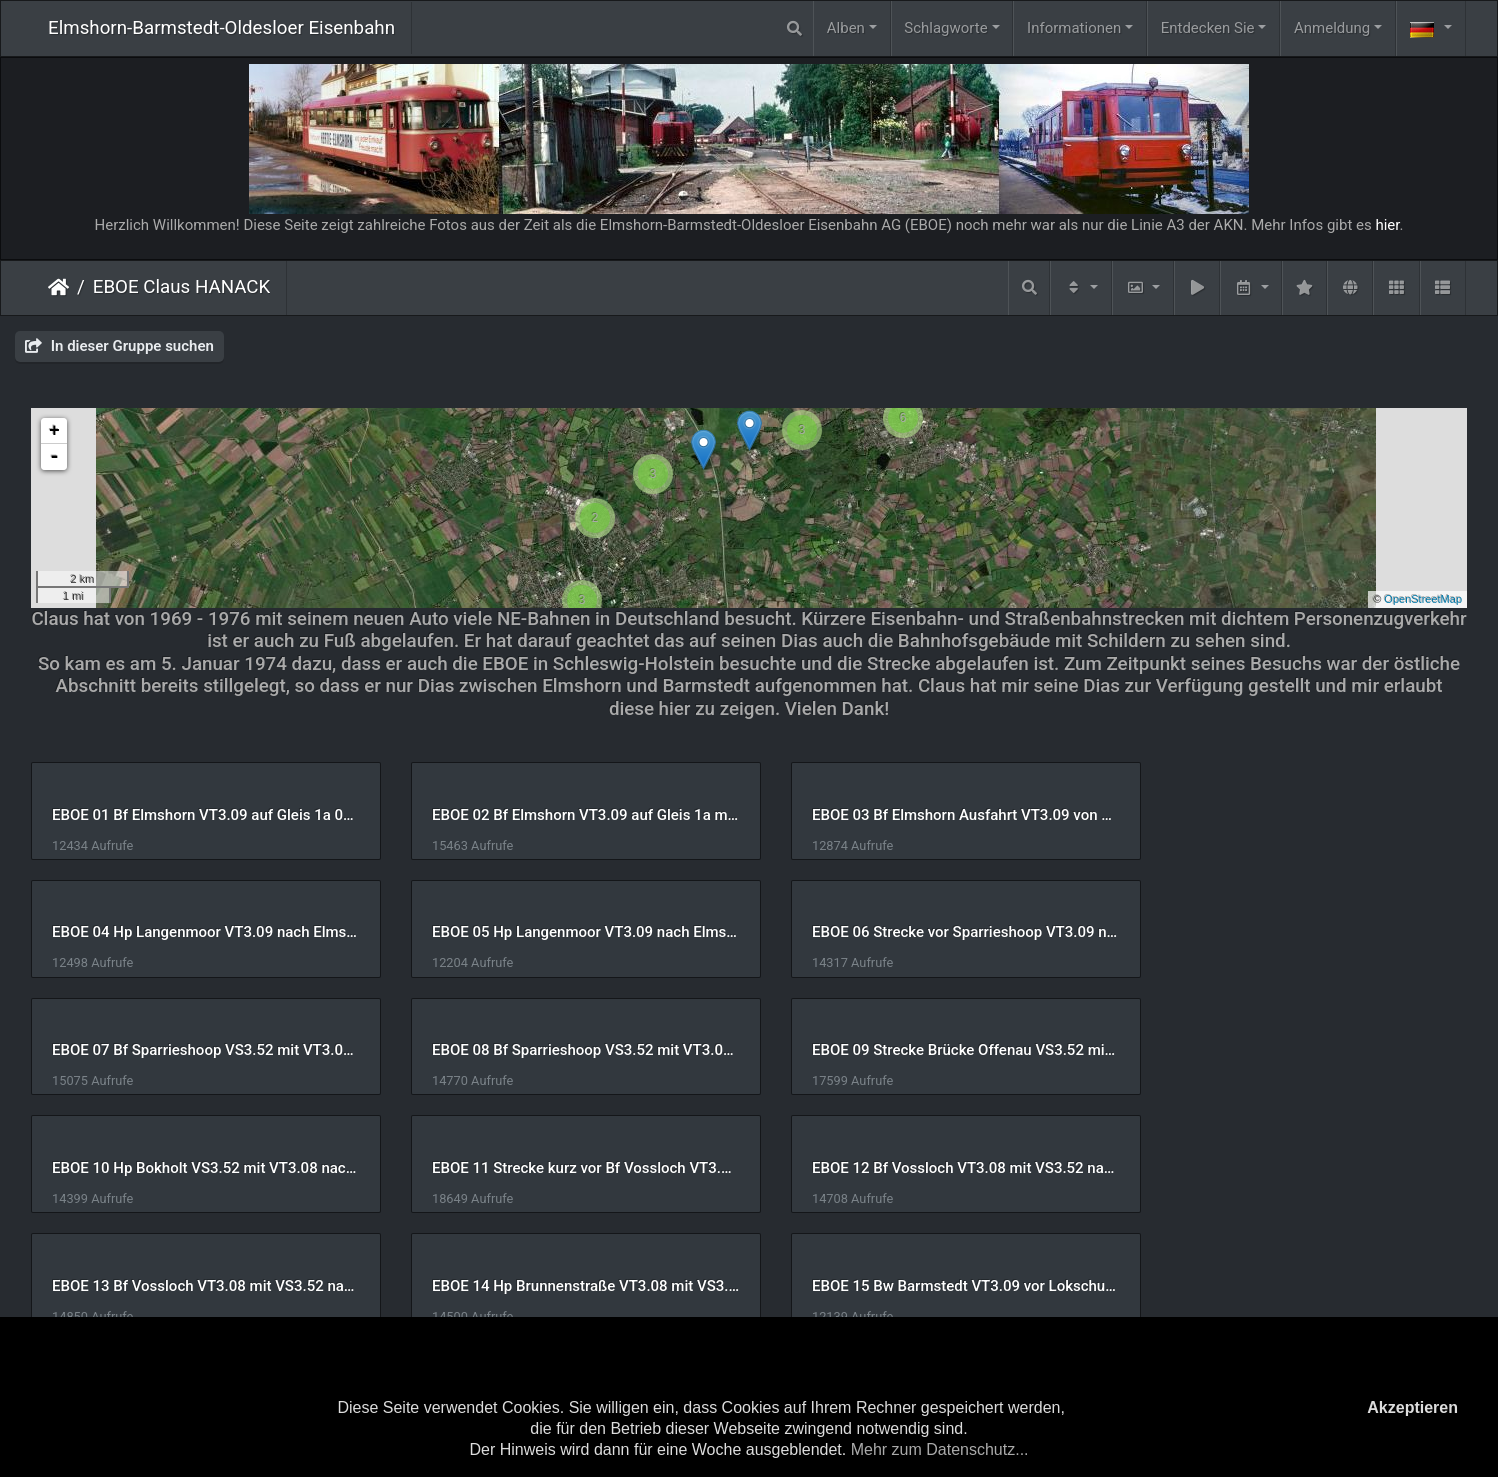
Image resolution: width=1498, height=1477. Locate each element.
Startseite (58, 287)
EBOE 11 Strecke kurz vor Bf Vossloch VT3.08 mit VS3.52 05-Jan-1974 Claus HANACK (932, 1050)
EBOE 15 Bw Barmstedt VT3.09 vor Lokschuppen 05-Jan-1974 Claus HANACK (932, 1168)
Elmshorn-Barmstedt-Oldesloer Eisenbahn (221, 28)
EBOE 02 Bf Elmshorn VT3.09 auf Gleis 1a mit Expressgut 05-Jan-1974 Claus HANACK (566, 815)
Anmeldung (1332, 28)
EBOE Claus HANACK (182, 287)
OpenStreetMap (1423, 599)
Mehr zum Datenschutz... (940, 1449)
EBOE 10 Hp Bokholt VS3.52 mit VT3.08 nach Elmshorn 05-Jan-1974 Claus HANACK (566, 1050)
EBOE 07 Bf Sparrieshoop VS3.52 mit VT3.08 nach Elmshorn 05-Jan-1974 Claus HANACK (932, 932)
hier (1387, 225)
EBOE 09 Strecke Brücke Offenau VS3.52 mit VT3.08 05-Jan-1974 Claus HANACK (199, 1050)
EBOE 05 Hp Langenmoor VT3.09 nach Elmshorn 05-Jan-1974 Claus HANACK (199, 932)
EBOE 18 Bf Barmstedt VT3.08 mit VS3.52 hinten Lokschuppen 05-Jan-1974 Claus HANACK (566, 1286)
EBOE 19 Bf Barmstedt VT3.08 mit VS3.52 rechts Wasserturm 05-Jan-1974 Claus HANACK (932, 1286)
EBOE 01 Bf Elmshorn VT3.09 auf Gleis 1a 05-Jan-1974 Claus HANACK (199, 815)
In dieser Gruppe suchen (119, 346)
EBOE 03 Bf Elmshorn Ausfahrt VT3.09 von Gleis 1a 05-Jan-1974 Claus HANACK (932, 815)
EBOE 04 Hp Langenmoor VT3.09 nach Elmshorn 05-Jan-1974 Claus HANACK (1299, 815)
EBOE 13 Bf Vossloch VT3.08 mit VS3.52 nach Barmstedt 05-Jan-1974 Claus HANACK (199, 1168)
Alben (846, 28)
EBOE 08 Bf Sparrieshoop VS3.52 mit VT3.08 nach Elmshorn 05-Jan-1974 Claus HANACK (1299, 932)
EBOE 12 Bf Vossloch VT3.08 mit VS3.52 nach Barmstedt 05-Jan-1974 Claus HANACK (1299, 1050)
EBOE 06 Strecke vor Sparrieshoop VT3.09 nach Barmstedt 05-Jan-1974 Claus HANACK (566, 932)
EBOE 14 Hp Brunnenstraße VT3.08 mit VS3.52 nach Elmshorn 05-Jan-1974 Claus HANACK (566, 1168)
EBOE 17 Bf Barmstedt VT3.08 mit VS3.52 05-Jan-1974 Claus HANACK (199, 1286)
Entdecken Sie (1208, 28)
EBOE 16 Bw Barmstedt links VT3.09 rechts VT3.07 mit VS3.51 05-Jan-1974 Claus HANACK (1299, 1168)
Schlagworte (945, 28)
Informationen (1074, 28)
